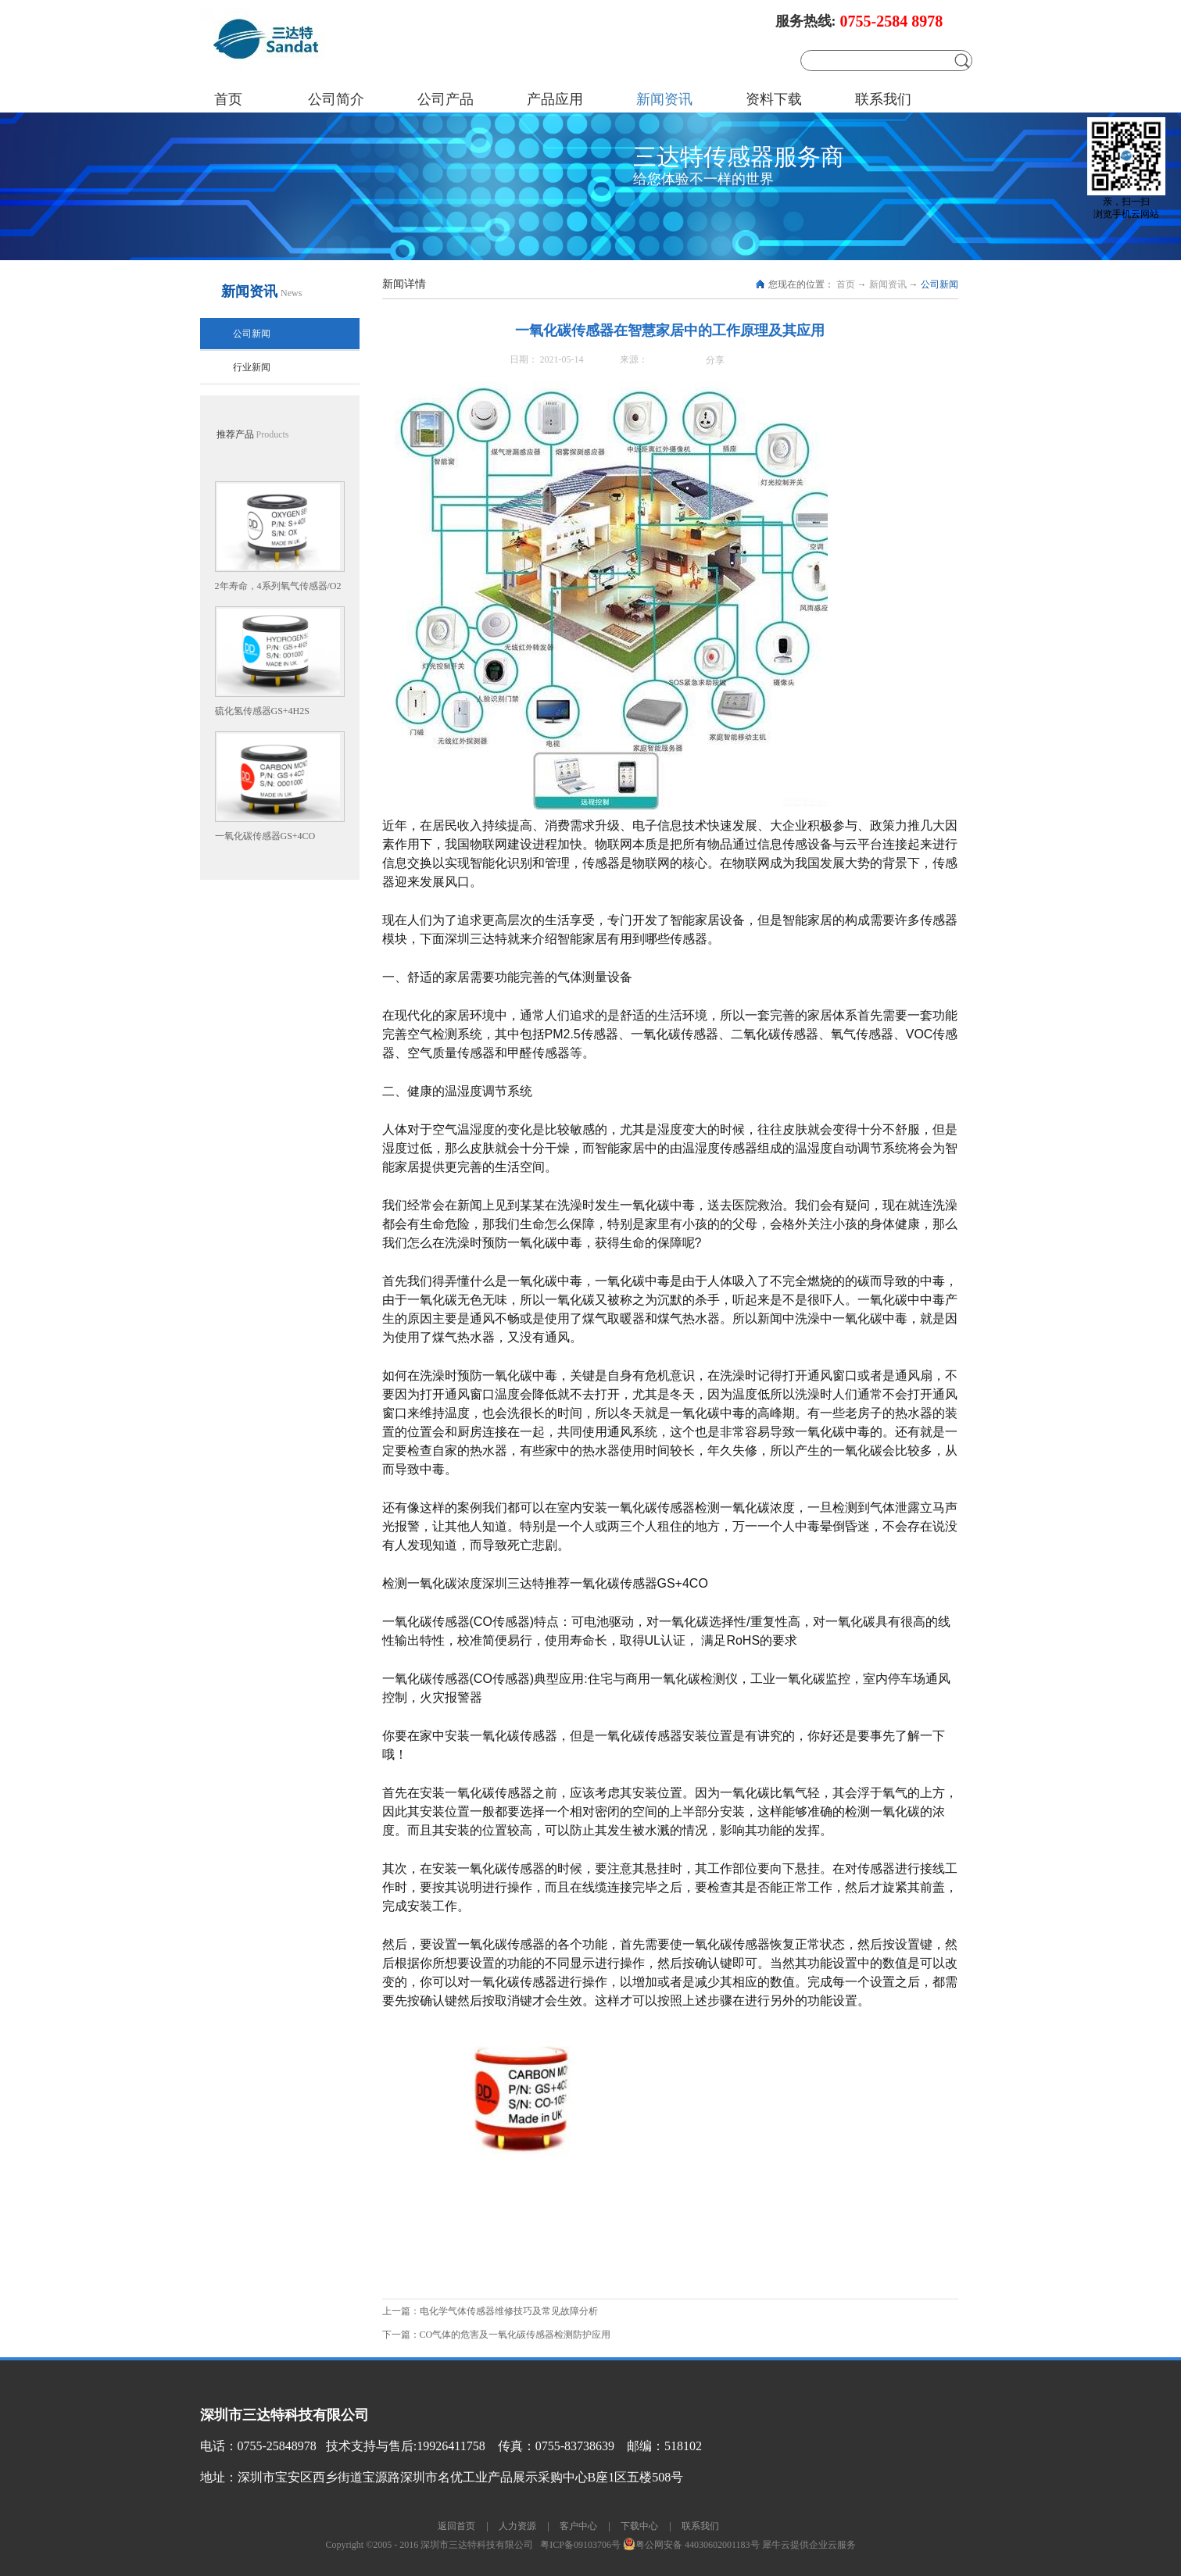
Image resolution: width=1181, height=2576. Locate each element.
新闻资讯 (888, 284)
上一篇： (492, 2311)
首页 (228, 99)
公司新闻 (939, 284)
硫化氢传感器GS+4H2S (262, 711)
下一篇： (496, 2334)
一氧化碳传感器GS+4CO (265, 836)
